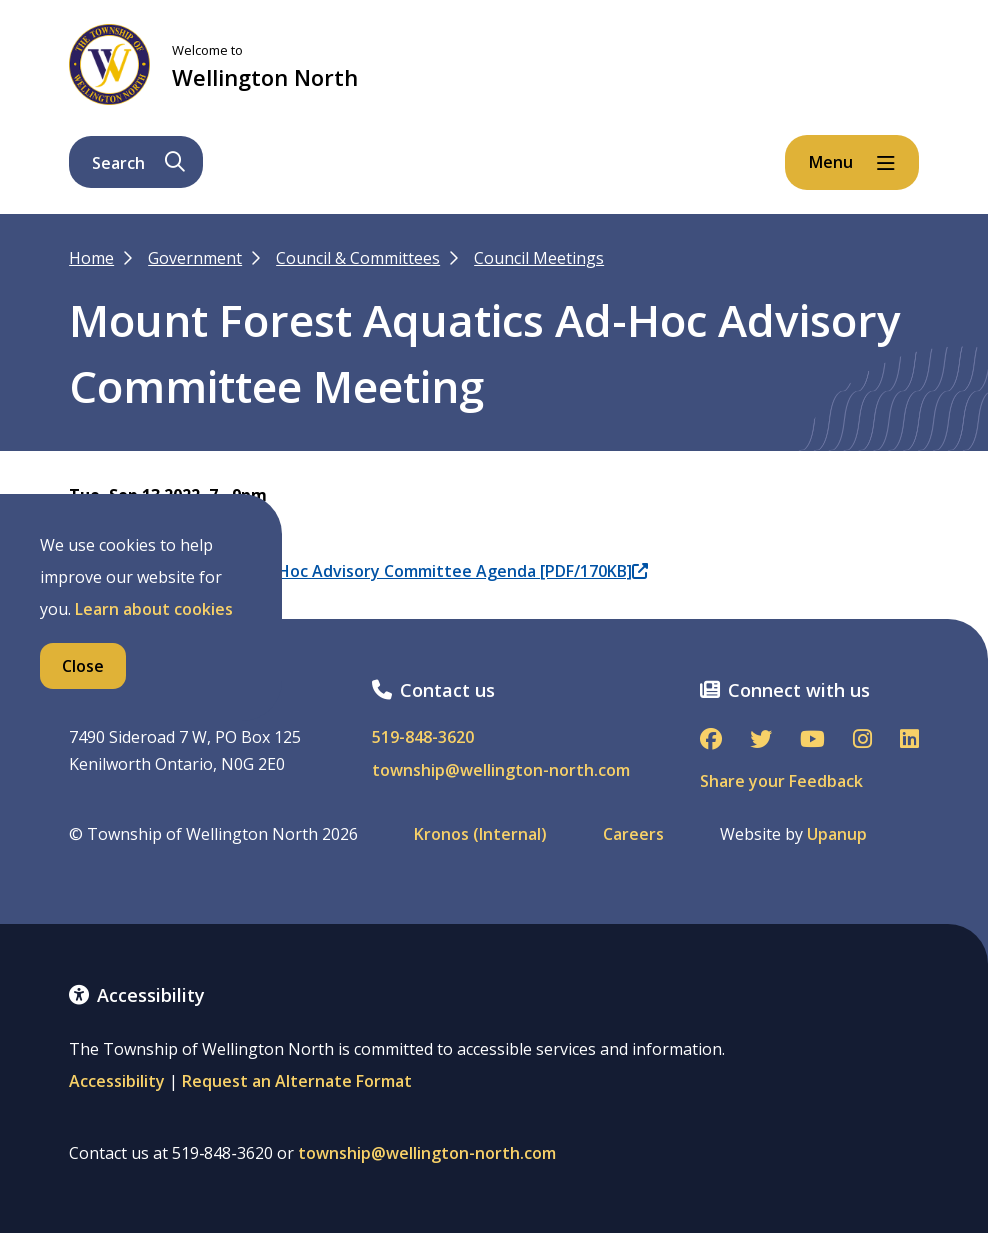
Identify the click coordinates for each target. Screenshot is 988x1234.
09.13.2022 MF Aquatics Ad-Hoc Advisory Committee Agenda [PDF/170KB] (358, 571)
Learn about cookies (154, 609)
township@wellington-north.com (501, 770)
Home (91, 258)
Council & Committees (358, 258)
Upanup (837, 834)
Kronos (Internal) (480, 834)
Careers (633, 834)
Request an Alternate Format (297, 1081)
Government (195, 258)
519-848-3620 (423, 737)
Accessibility (117, 1081)
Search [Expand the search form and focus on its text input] (138, 163)
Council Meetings (539, 258)
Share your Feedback (781, 781)
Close (83, 666)
